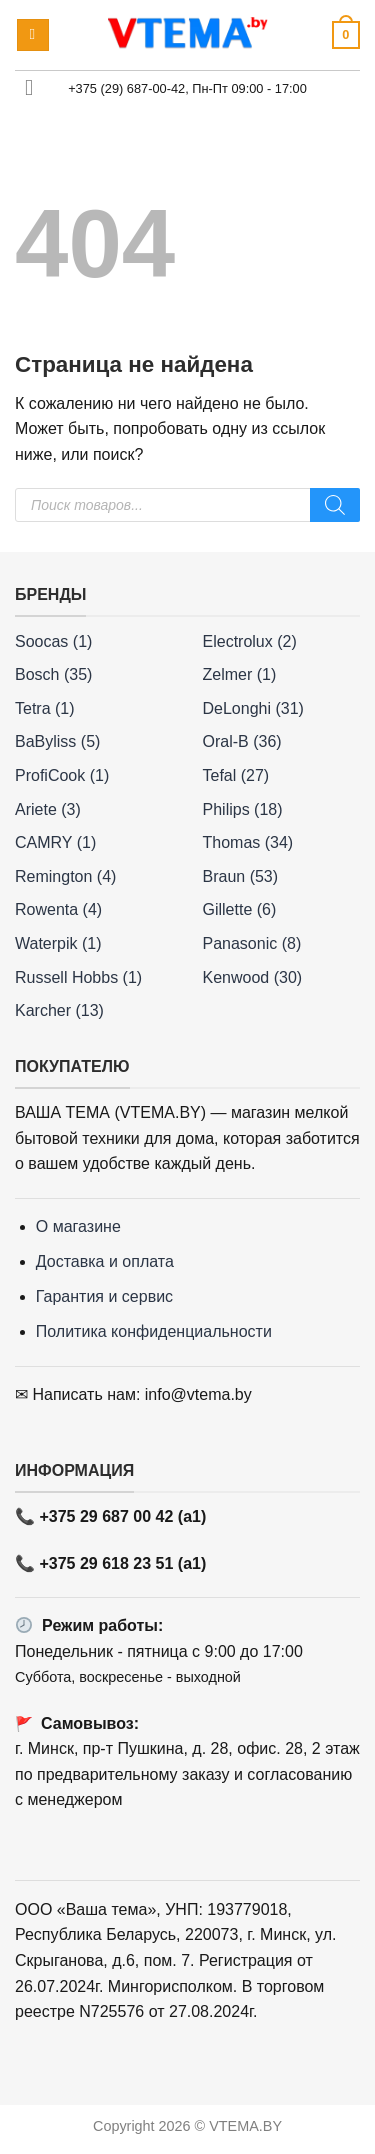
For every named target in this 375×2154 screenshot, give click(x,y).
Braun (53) (241, 876)
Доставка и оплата (105, 1261)
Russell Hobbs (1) (78, 977)
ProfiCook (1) (62, 775)
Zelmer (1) (240, 674)
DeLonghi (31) (253, 708)
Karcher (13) (59, 1010)
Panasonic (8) (252, 943)
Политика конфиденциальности (154, 1331)
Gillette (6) (240, 909)
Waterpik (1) (58, 943)
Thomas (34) (248, 842)
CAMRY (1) (55, 842)
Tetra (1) (45, 708)
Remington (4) (65, 876)
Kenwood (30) (253, 977)
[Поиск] (335, 505)
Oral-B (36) (242, 741)
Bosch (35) (53, 674)
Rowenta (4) (58, 909)
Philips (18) (243, 809)
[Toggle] (29, 90)
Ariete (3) (48, 809)
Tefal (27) (236, 775)
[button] (33, 35)
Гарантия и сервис (104, 1296)
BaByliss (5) (57, 741)
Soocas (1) (53, 641)
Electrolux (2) (250, 641)
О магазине (78, 1226)
